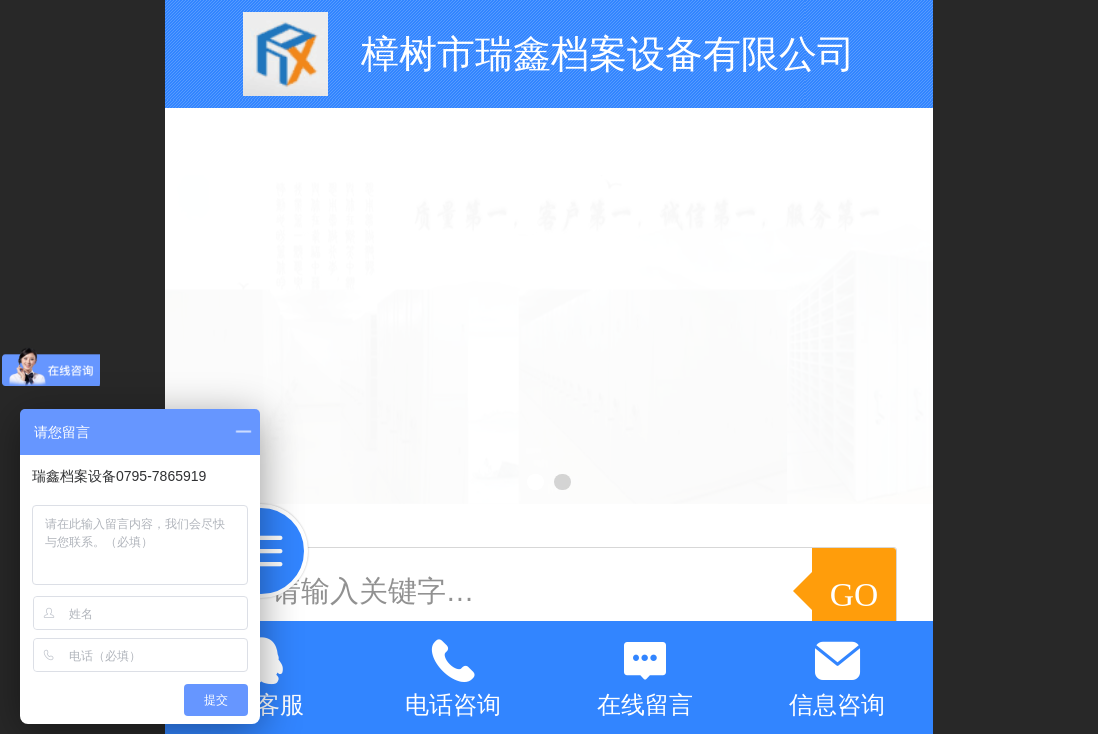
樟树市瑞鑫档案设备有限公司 (608, 53)
